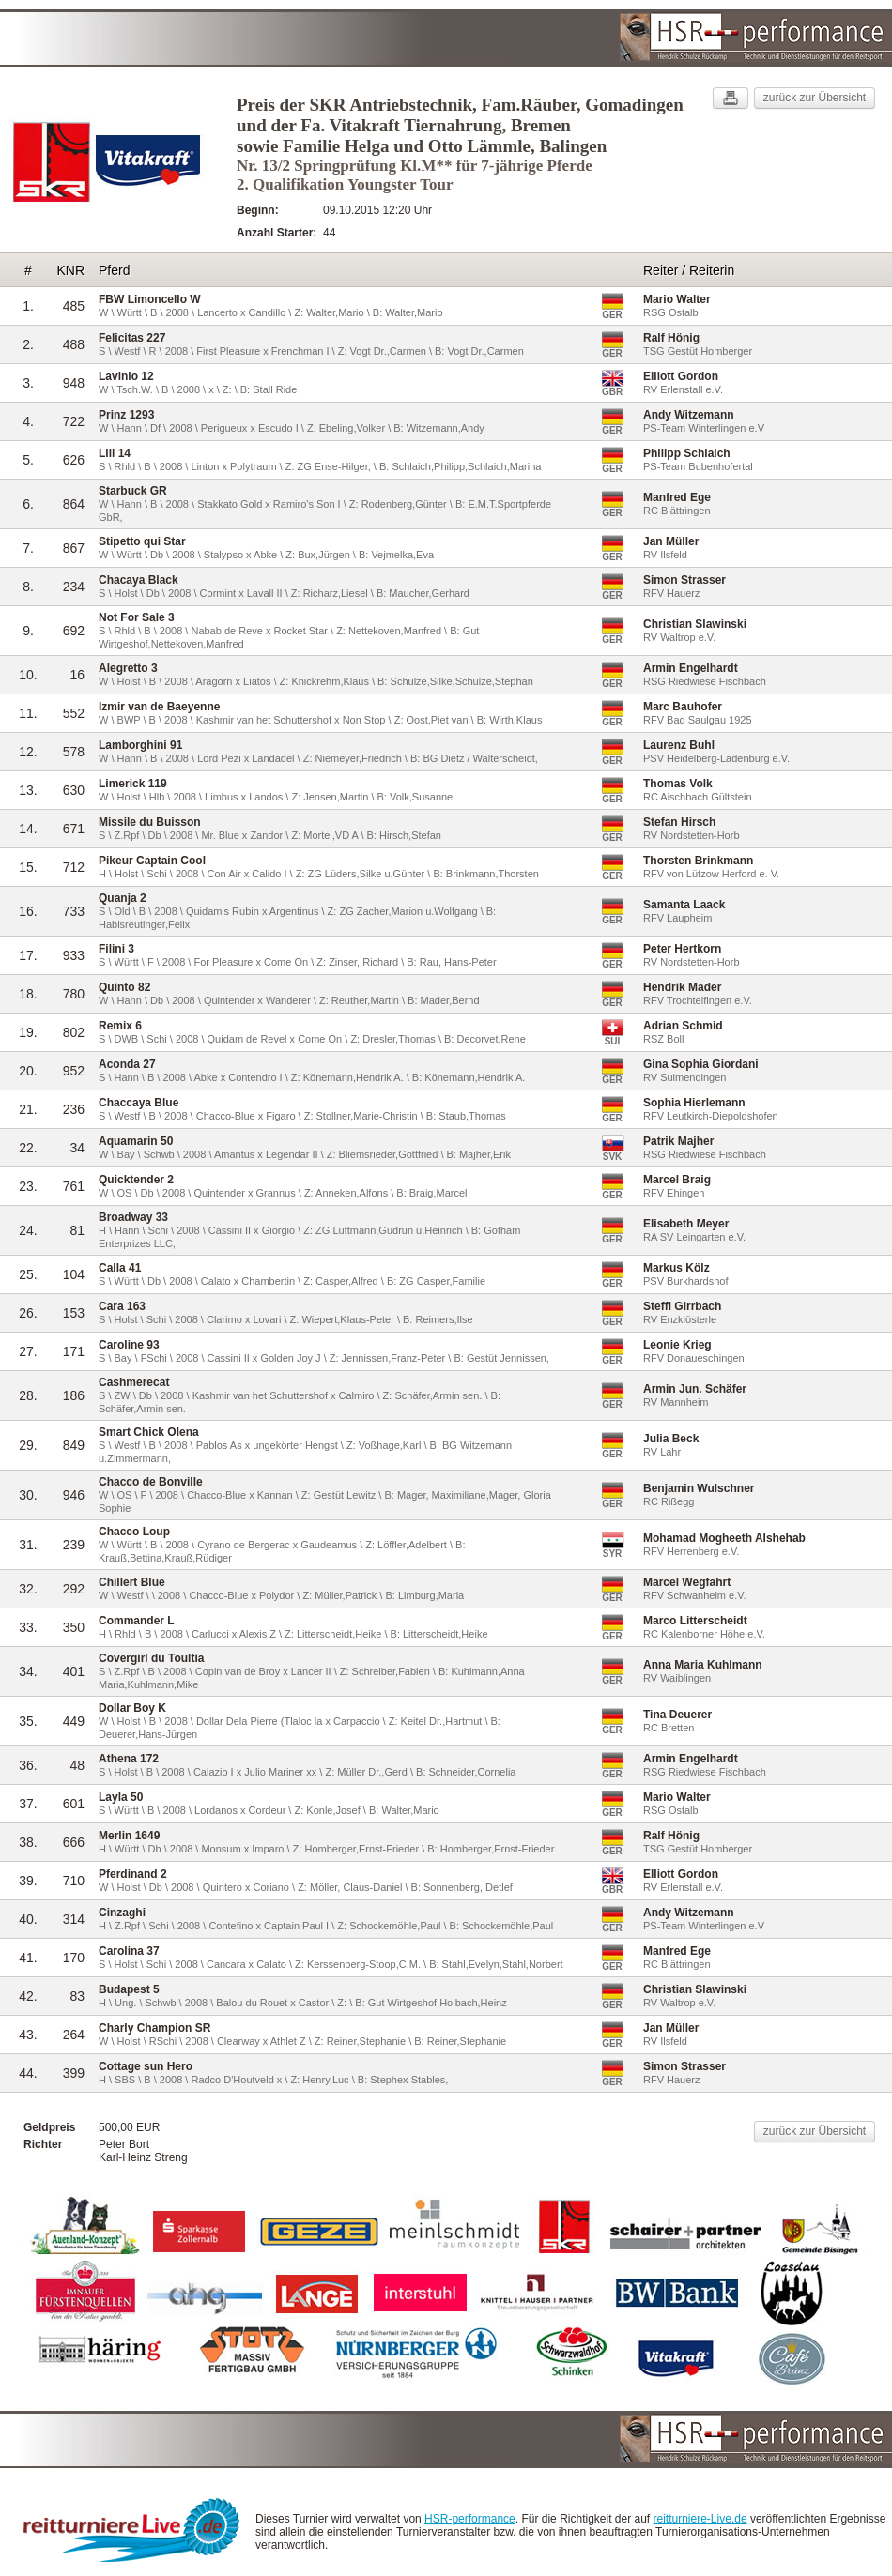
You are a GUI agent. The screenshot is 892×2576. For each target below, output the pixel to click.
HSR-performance (469, 2518)
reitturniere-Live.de (700, 2518)
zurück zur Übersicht (814, 97)
